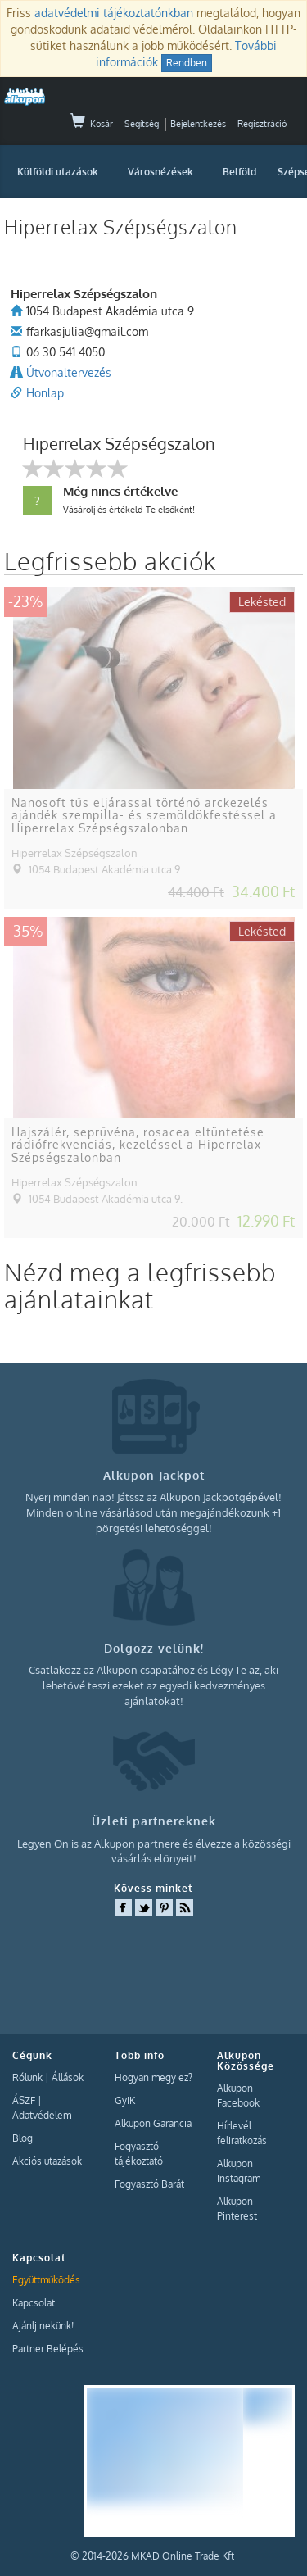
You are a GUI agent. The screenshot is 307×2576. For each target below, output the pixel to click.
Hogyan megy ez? (153, 2077)
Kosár (91, 123)
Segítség (141, 123)
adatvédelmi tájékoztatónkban (113, 13)
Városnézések (160, 172)
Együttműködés (46, 2280)
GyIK (125, 2100)
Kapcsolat (33, 2303)
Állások (68, 2077)
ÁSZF (23, 2100)
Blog (22, 2138)
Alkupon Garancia (153, 2123)
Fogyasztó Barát (149, 2184)
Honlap (45, 393)
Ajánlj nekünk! (43, 2326)
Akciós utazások (47, 2161)
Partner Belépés (48, 2348)
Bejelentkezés (198, 123)
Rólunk (27, 2077)
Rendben (186, 63)
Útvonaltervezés (68, 372)
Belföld (239, 172)
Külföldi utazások (57, 172)
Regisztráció (262, 123)
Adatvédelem (41, 2115)
